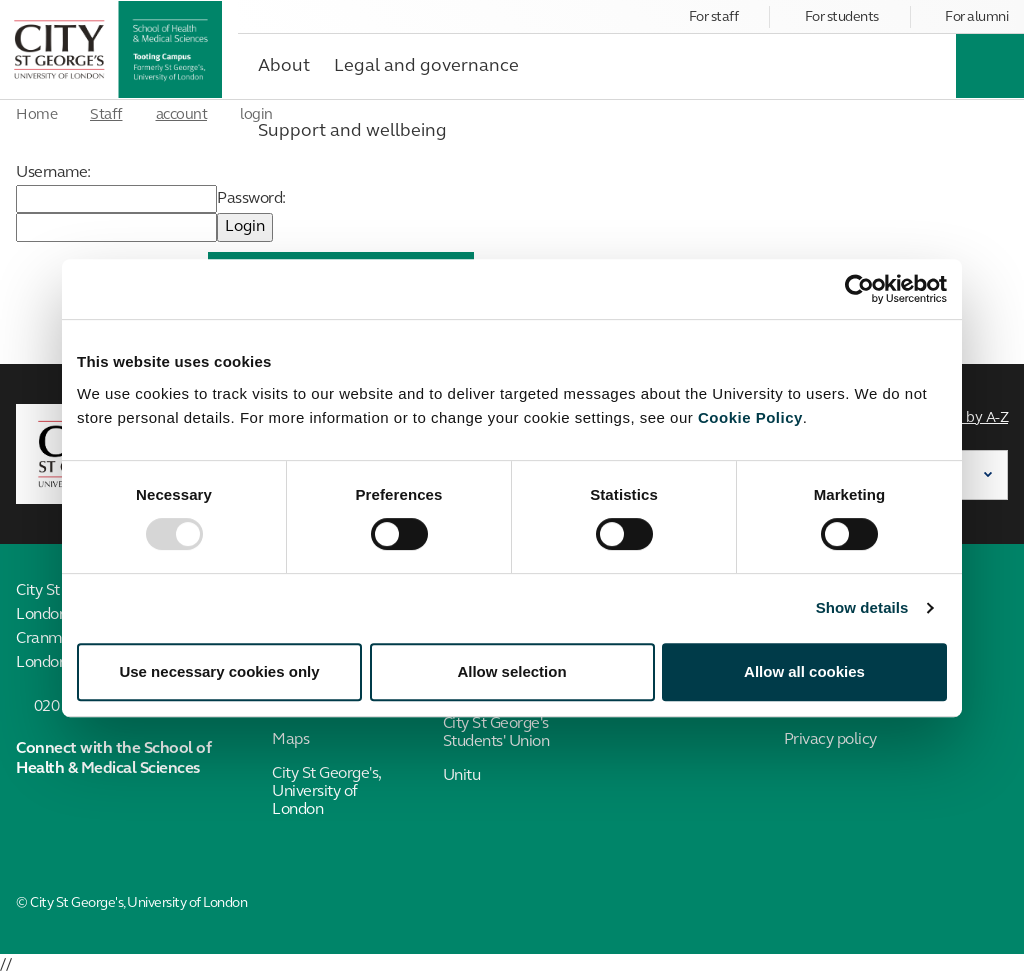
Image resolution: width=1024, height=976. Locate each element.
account (182, 115)
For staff (714, 17)
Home (36, 115)
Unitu (462, 776)
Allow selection (511, 671)
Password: (251, 199)
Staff (106, 115)
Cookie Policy (750, 417)
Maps (290, 740)
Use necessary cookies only (219, 671)
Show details (862, 607)
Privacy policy (830, 740)
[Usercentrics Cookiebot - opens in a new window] (859, 289)
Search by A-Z (964, 418)
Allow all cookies (804, 671)
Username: (53, 173)
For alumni (976, 17)
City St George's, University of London (326, 792)
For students (842, 17)
